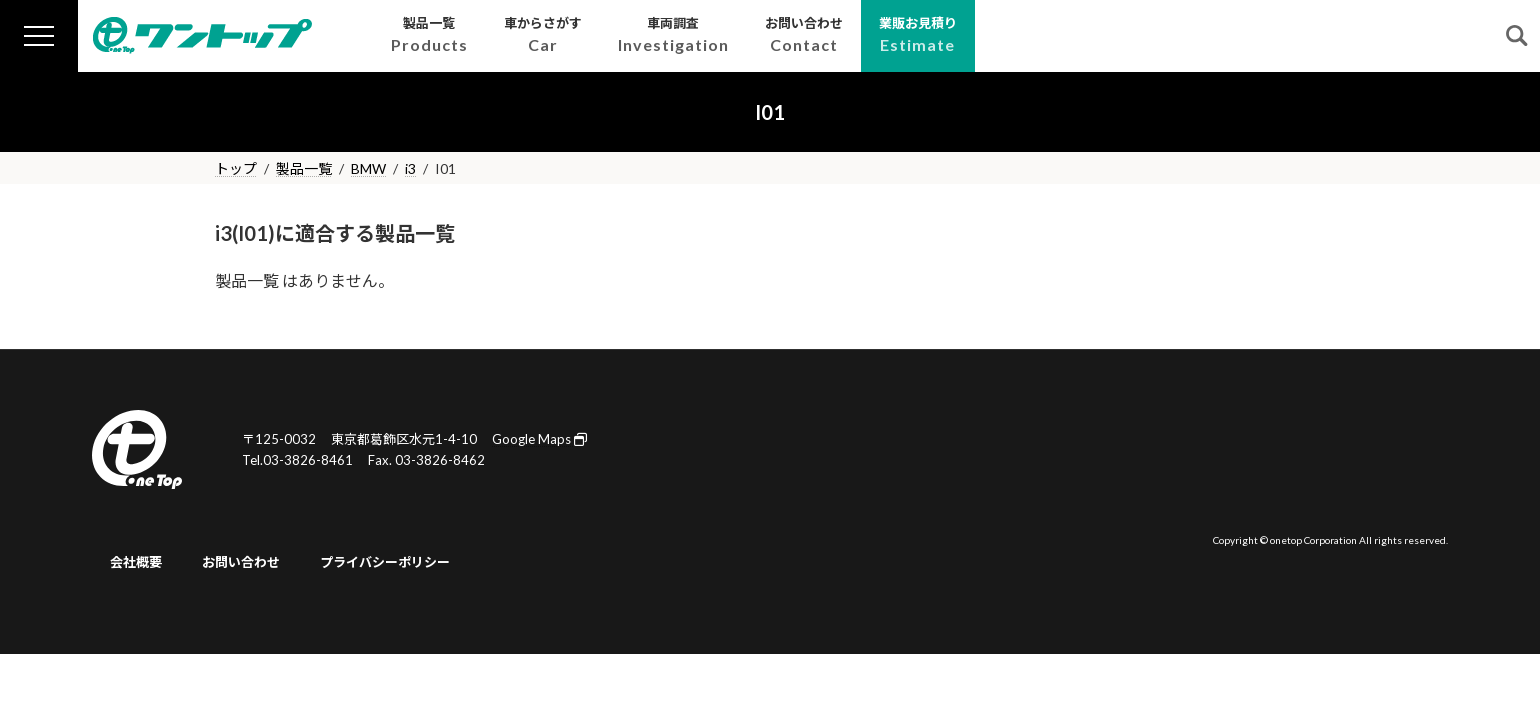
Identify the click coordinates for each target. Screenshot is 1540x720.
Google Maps (539, 439)
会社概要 (136, 562)
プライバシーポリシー (385, 562)
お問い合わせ (241, 562)
